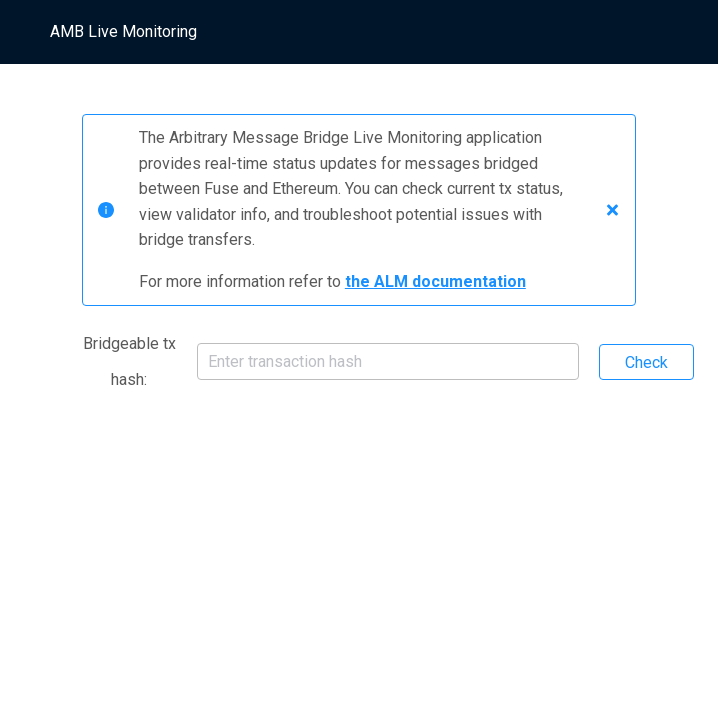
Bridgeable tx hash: (129, 361)
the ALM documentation (435, 281)
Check (646, 362)
